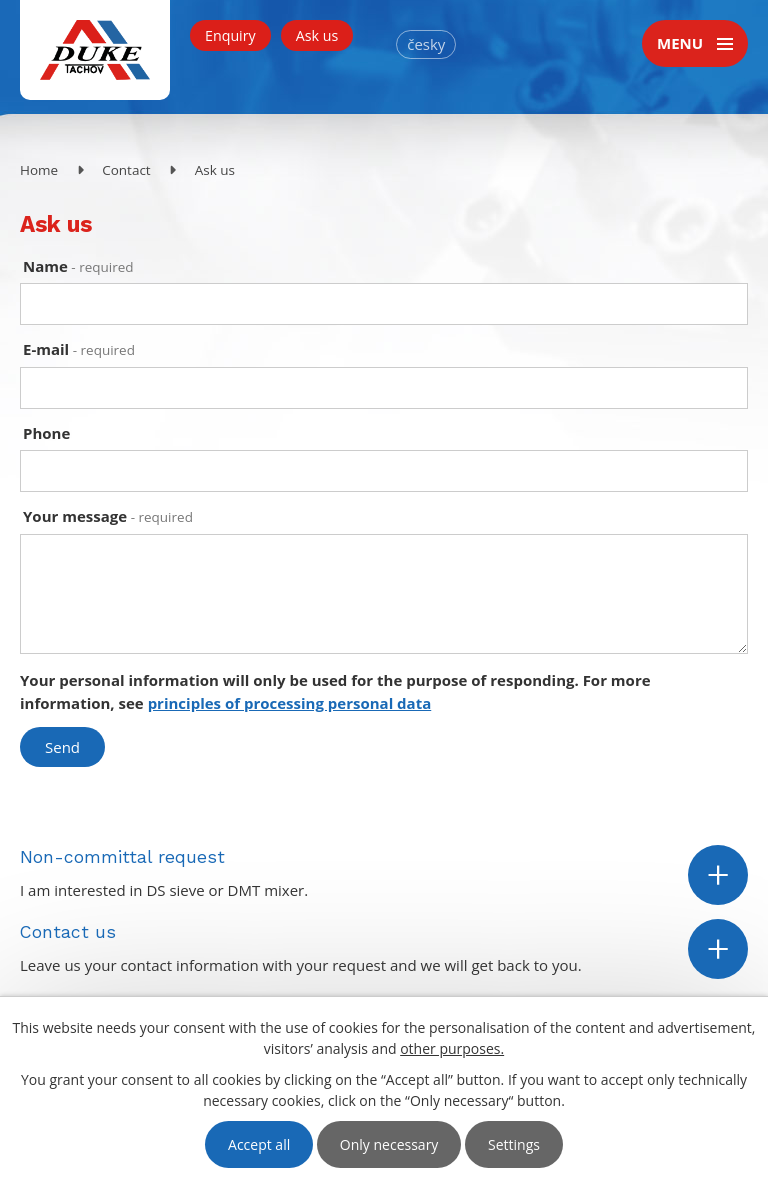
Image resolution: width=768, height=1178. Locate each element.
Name (78, 266)
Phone (46, 433)
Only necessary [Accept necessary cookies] (389, 1144)
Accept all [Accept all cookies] (259, 1144)
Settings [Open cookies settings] (514, 1144)
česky (426, 44)
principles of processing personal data (290, 703)
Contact (126, 170)
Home (39, 170)
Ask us (317, 35)
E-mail (79, 349)
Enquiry (230, 35)
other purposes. (452, 1048)
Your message (108, 516)
